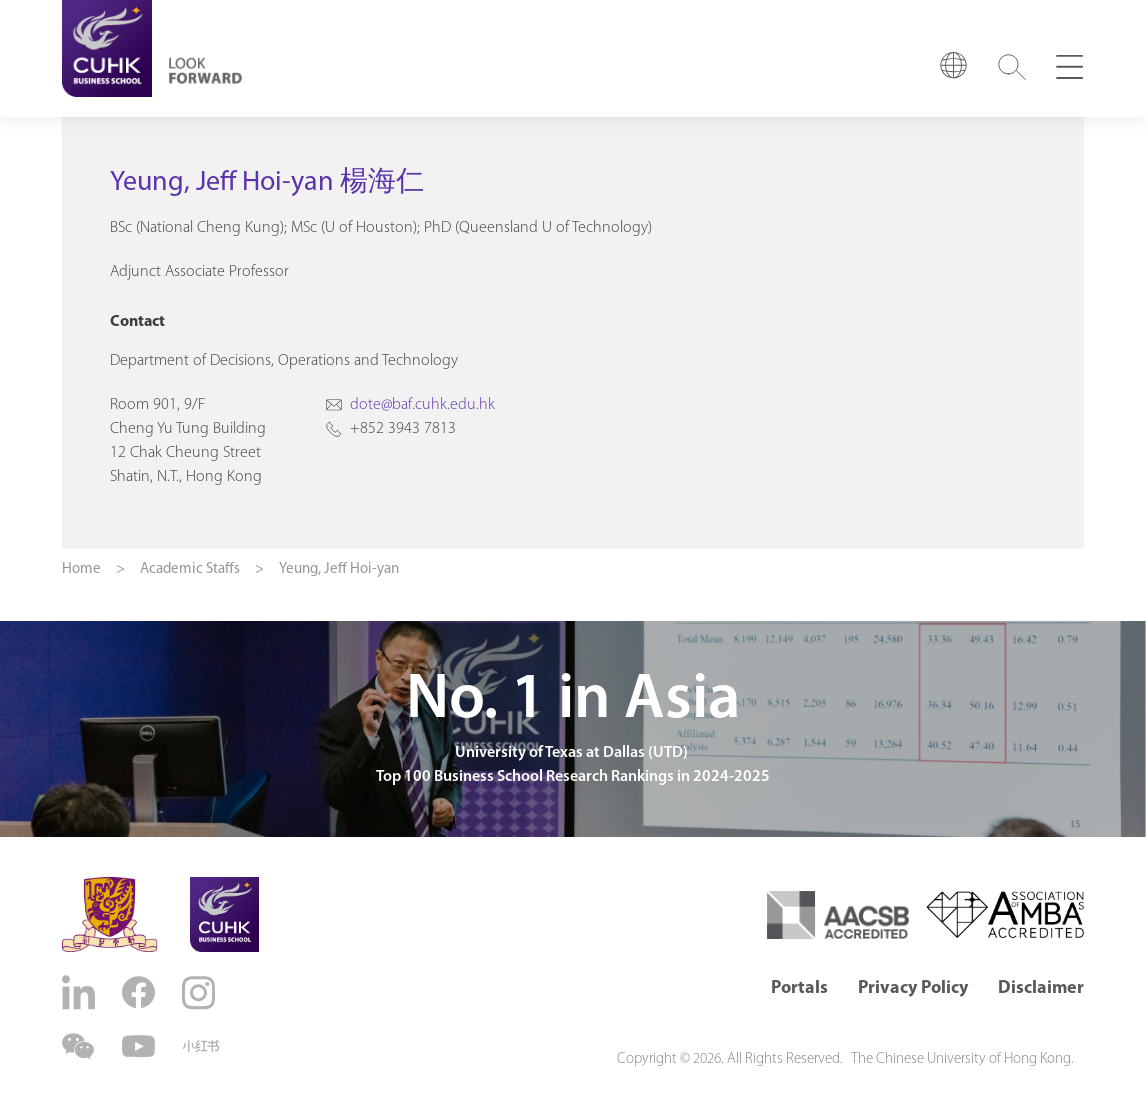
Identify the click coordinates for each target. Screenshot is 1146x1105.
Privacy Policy (913, 988)
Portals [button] (799, 988)
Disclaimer (1041, 988)
